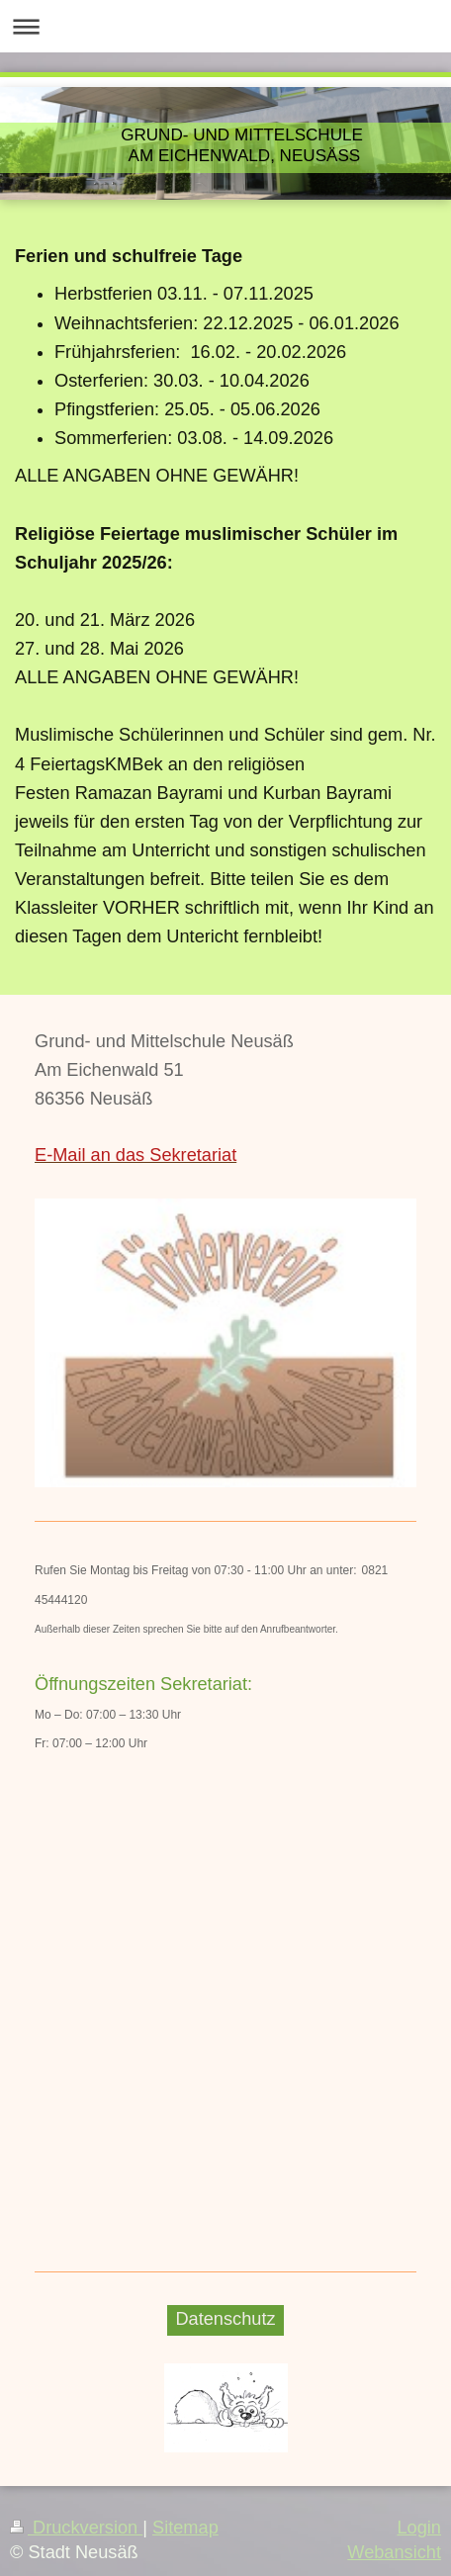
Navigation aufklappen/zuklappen (225, 26)
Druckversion (76, 2527)
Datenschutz (225, 2319)
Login (419, 2527)
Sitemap (185, 2527)
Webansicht (394, 2552)
